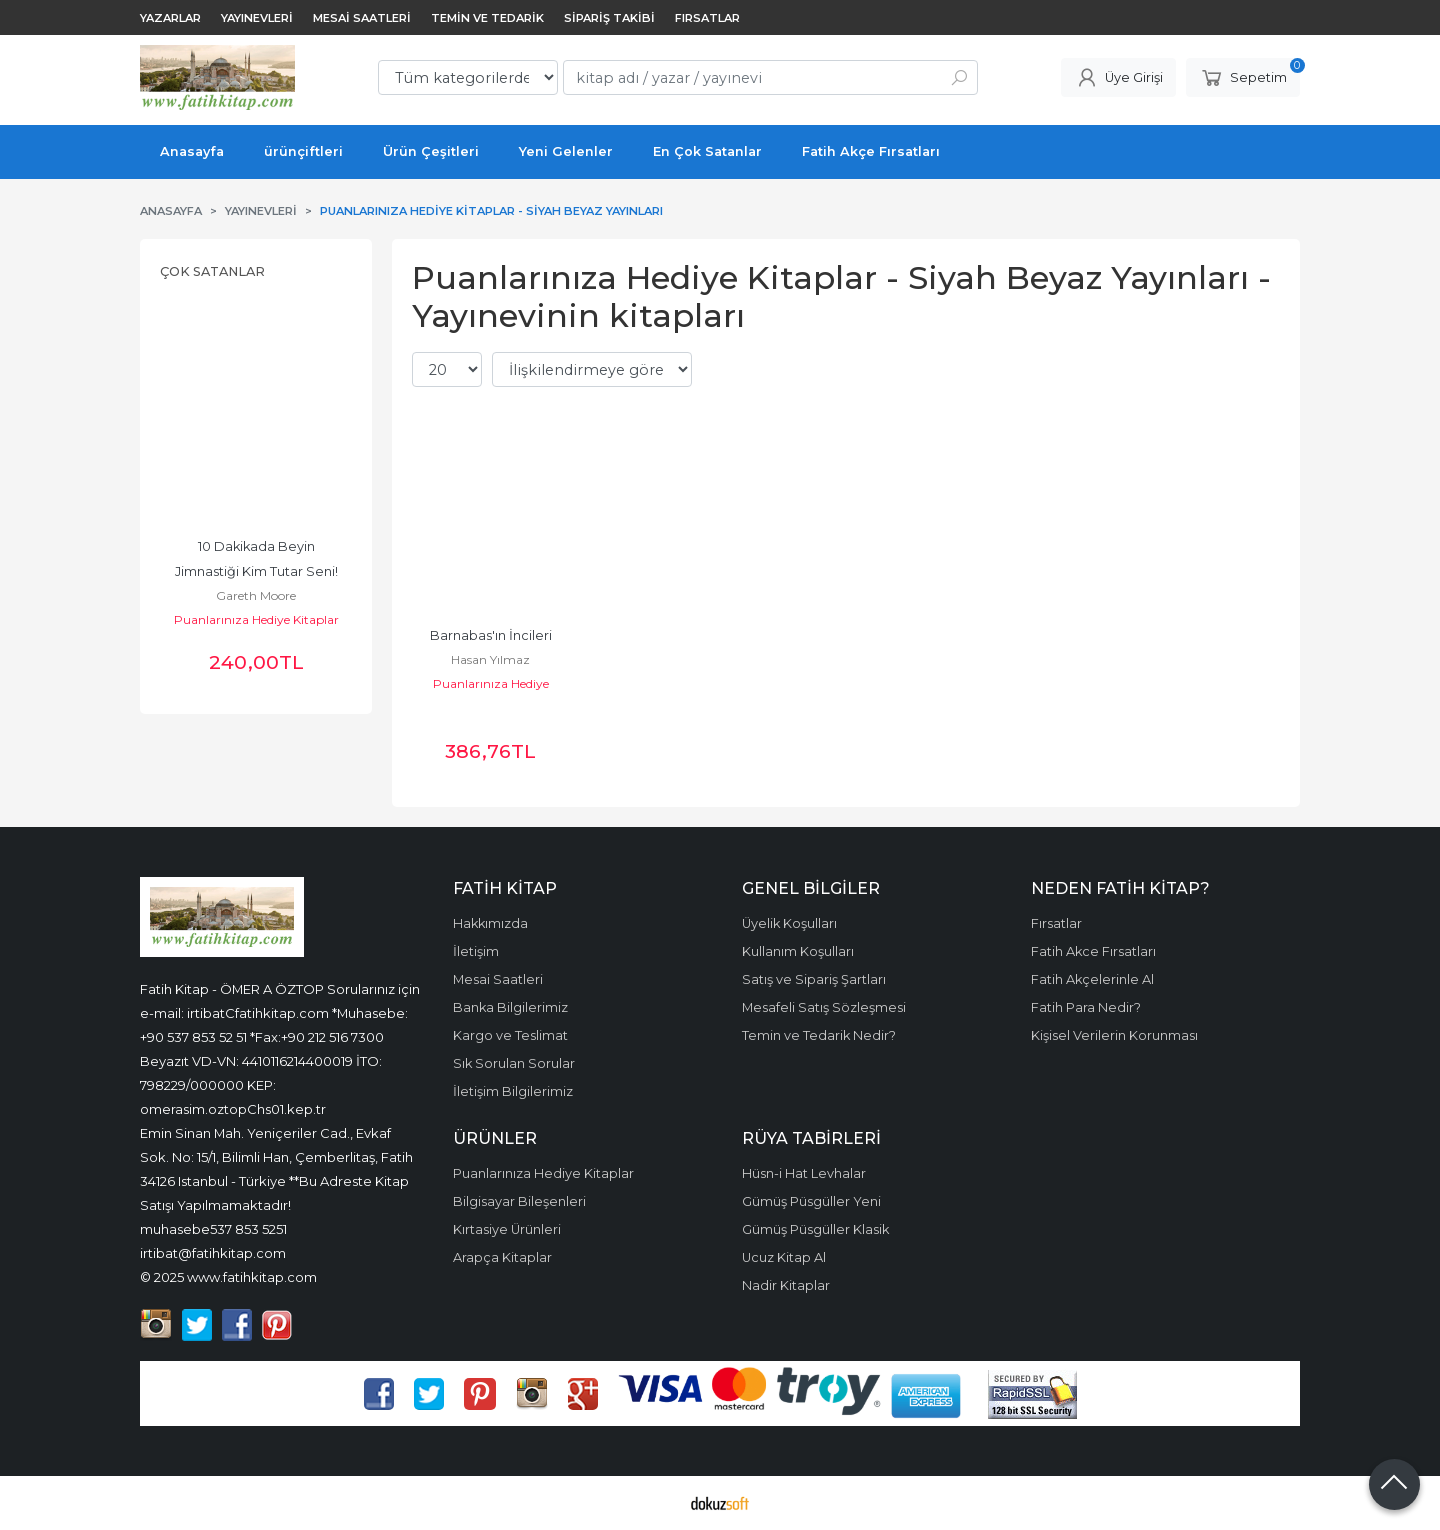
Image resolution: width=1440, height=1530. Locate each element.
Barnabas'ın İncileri (491, 635)
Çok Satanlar (212, 271)
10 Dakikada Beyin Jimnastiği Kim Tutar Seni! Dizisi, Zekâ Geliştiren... (258, 571)
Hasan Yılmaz (490, 659)
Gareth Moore (256, 595)
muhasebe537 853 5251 (213, 1229)
